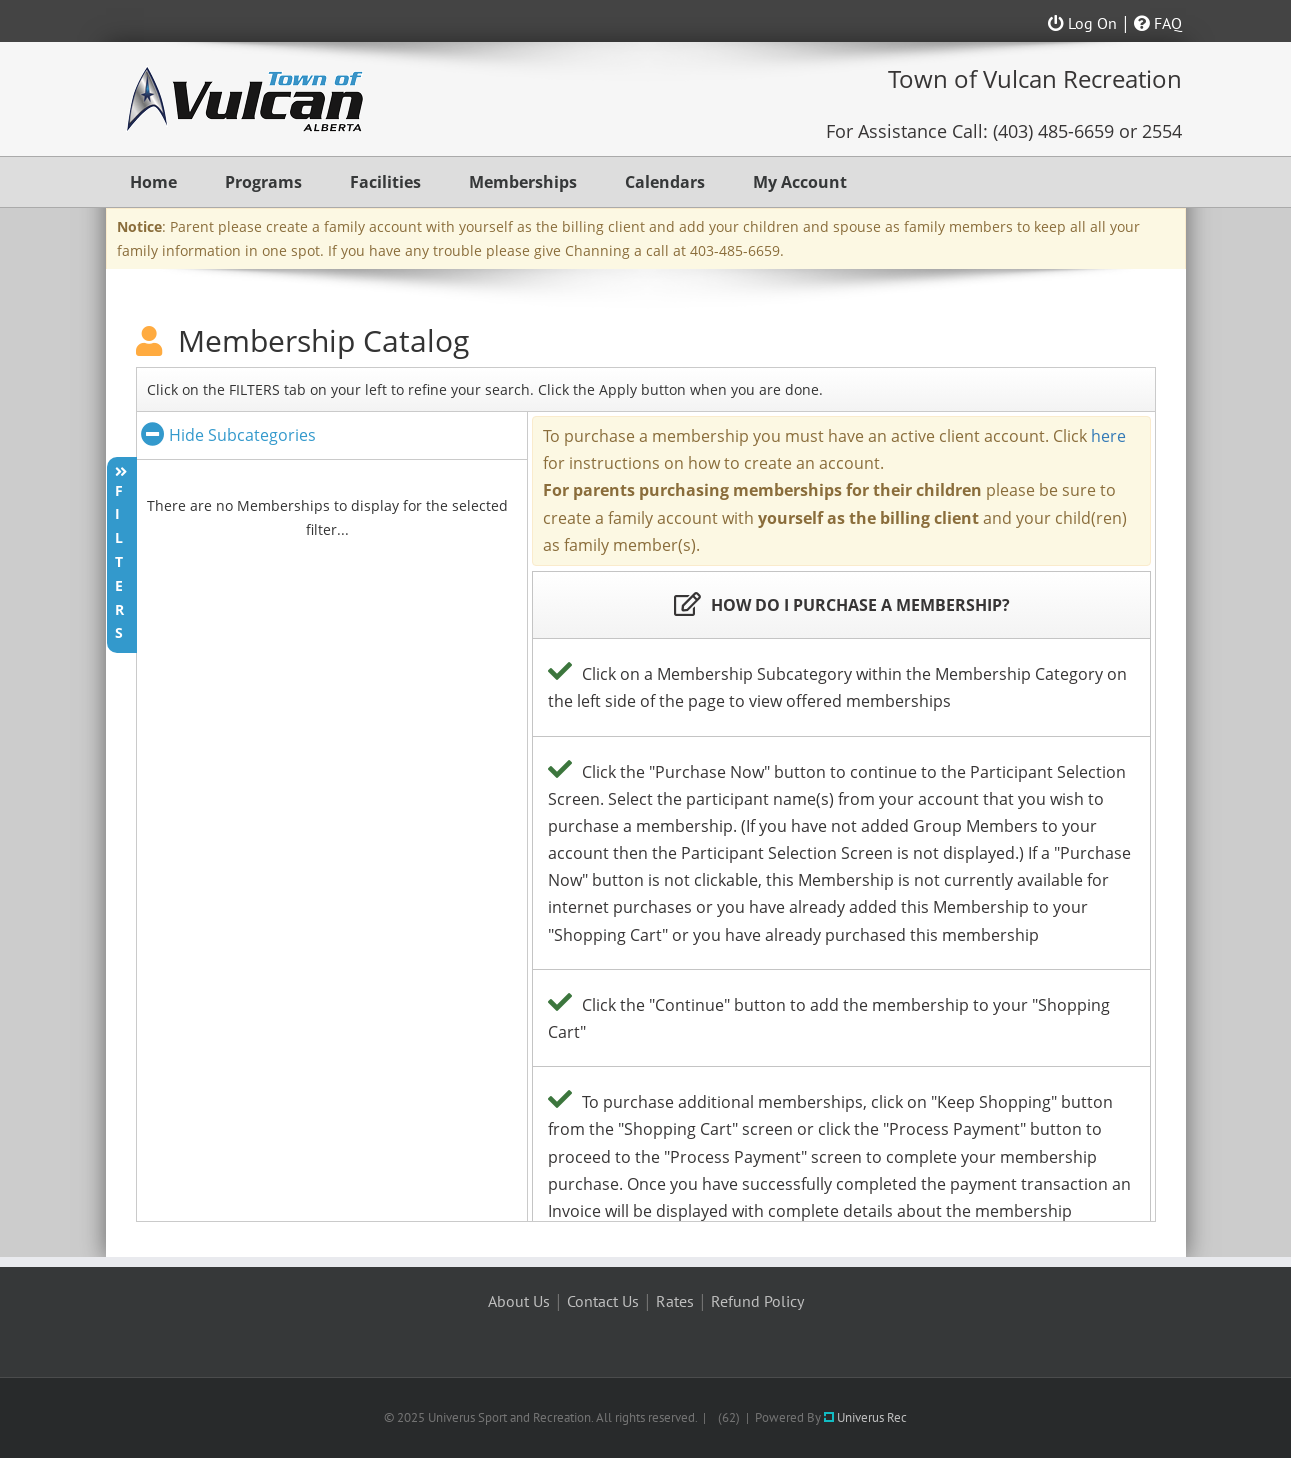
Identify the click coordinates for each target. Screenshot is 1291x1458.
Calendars (665, 182)
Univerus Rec (865, 1417)
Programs (263, 182)
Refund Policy (757, 1301)
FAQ (1158, 23)
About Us (519, 1301)
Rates (675, 1301)
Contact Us (603, 1301)
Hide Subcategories (228, 435)
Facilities (385, 182)
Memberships (523, 182)
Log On (1082, 23)
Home (153, 182)
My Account (800, 182)
